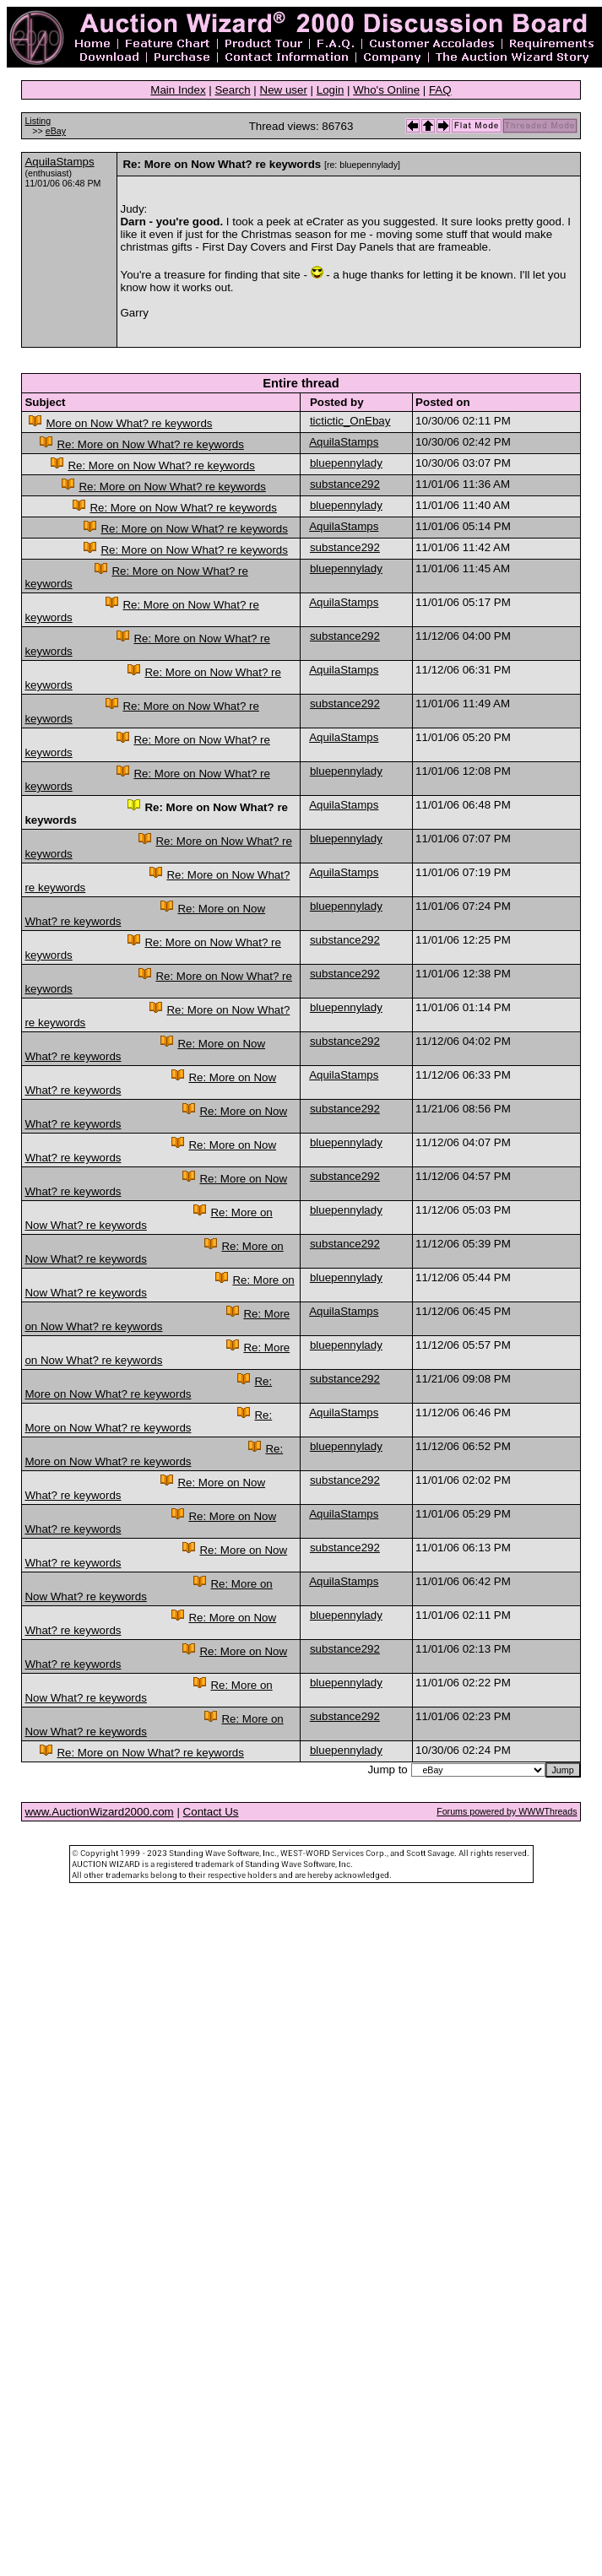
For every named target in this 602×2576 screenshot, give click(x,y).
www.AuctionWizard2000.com (98, 1811)
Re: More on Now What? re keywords (150, 444)
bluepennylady (346, 463)
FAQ (440, 90)
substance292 (345, 484)
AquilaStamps (59, 161)
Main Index (177, 90)
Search (232, 90)
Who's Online (386, 90)
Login (330, 90)
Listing (37, 121)
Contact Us (211, 1811)
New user (283, 90)
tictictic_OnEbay (350, 420)
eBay (56, 131)
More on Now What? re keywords (129, 423)
